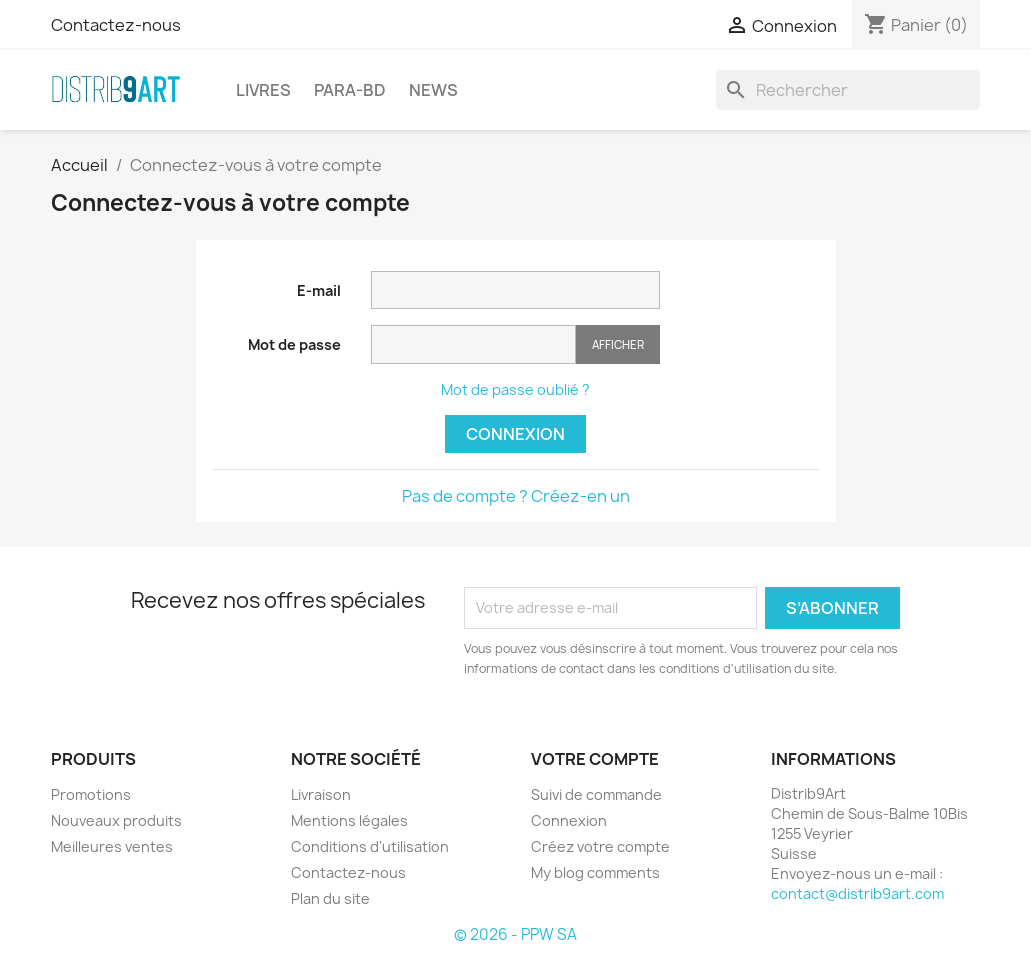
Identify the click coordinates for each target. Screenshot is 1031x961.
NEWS (433, 90)
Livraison (321, 794)
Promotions (91, 794)
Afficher (618, 344)
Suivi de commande (596, 794)
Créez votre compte (600, 846)
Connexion (515, 434)
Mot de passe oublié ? (515, 389)
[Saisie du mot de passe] (473, 344)
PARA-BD (350, 90)
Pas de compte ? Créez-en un (516, 496)
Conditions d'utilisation (370, 846)
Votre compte (595, 759)
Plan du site (330, 898)
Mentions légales (349, 820)
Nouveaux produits (116, 820)
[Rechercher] (848, 90)
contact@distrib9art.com (857, 893)
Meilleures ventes (112, 846)
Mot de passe (294, 344)
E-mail (319, 290)
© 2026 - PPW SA (515, 934)
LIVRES (263, 90)
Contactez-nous (116, 25)
